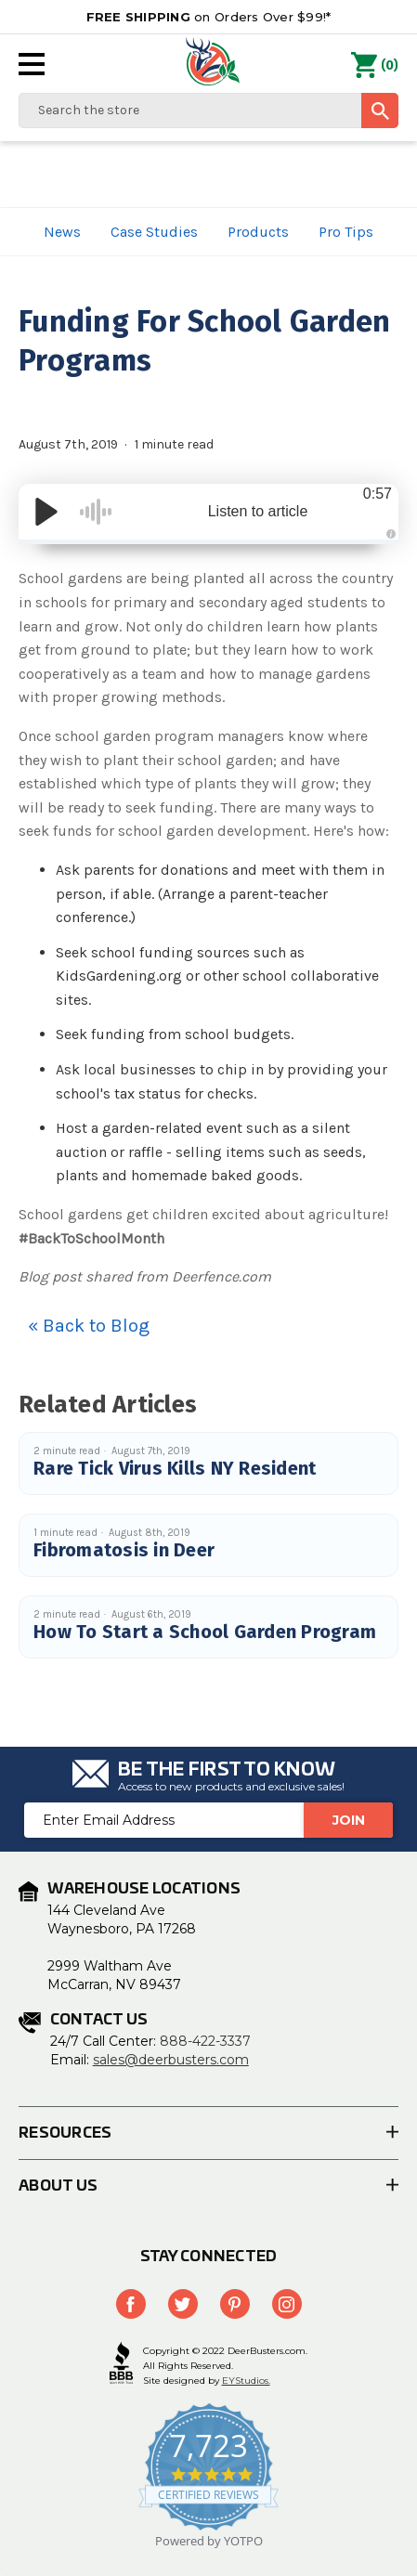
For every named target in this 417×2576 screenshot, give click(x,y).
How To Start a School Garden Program (204, 1631)
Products (258, 232)
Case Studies (154, 232)
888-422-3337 (205, 2041)
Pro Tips (346, 232)
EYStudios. (246, 2380)
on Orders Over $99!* (209, 16)
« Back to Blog (89, 1325)
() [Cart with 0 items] (374, 66)
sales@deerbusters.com (171, 2059)
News (62, 232)
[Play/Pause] (46, 511)
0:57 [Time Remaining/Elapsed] (377, 493)
